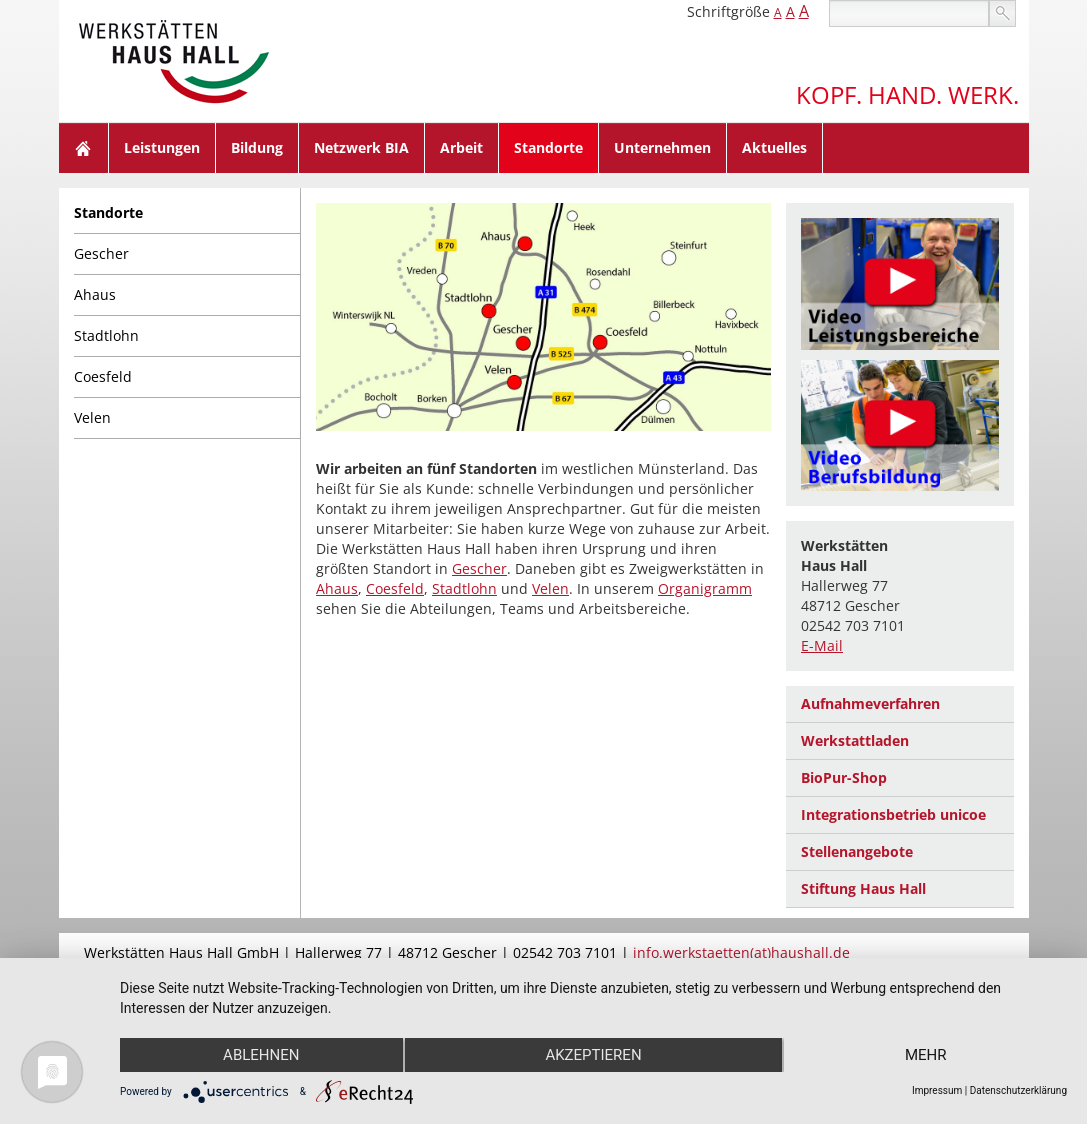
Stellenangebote (857, 851)
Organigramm (705, 588)
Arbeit (461, 147)
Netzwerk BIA (361, 147)
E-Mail (822, 645)
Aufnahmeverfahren (870, 703)
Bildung (257, 147)
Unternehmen (662, 147)
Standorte (548, 147)
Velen (92, 417)
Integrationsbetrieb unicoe (893, 814)
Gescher (101, 253)
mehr (926, 1055)
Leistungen (162, 147)
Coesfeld (103, 376)
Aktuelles (774, 147)
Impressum (937, 1090)
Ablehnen (261, 1055)
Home (84, 148)
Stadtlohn (106, 335)
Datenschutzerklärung (1018, 1090)
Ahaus (95, 294)
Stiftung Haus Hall (863, 888)
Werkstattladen (855, 740)
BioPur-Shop (844, 777)
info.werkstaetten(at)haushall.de (741, 952)
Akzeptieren (593, 1055)
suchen (1002, 13)
